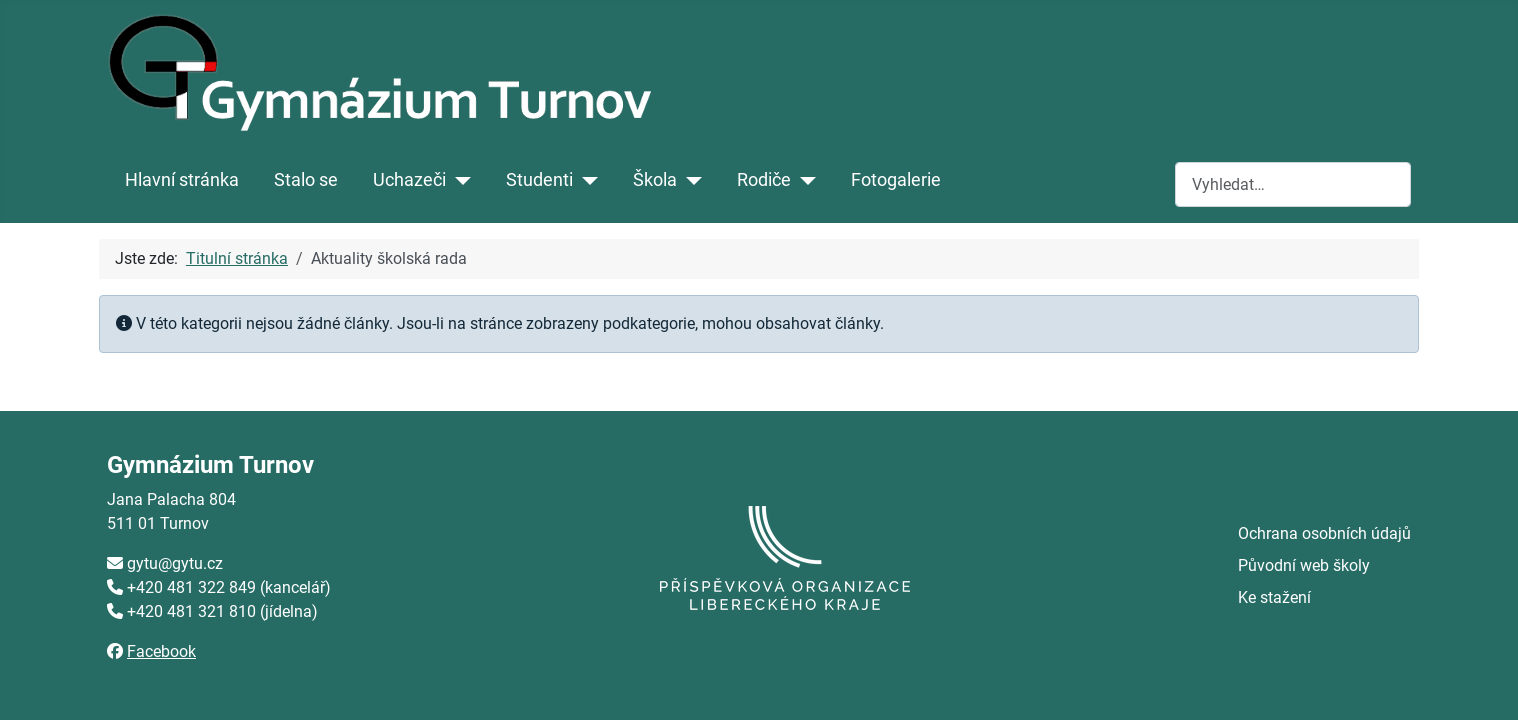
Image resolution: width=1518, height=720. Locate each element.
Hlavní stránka (182, 180)
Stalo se (306, 180)
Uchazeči (409, 180)
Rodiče (764, 180)
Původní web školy (1304, 565)
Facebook (161, 651)
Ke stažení (1274, 597)
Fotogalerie (896, 180)
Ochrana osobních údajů (1324, 533)
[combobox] (1293, 184)
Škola (655, 180)
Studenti (539, 180)
